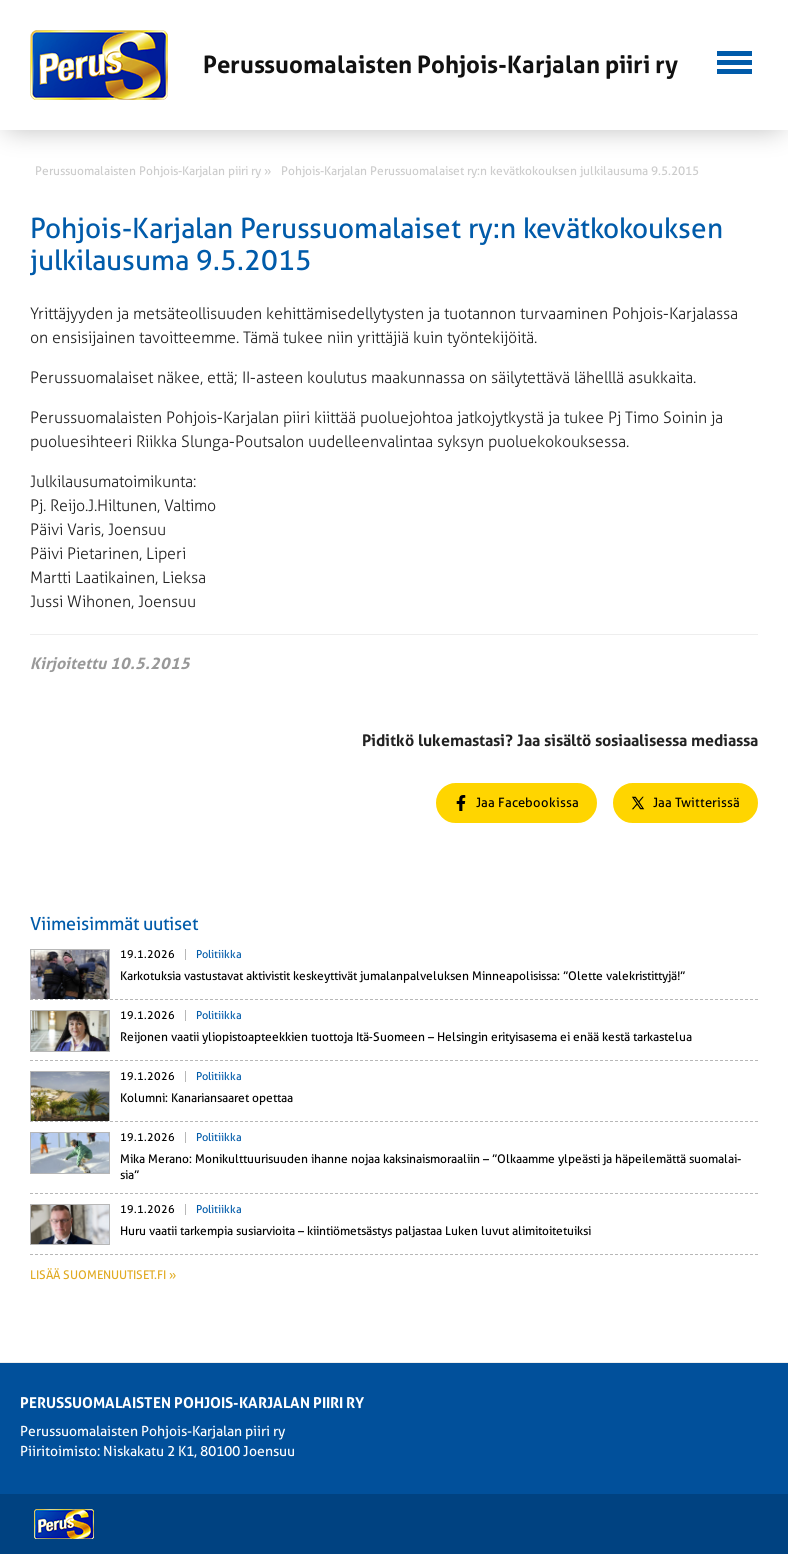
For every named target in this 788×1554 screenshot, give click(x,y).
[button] (734, 60)
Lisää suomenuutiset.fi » (103, 1275)
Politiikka (219, 954)
